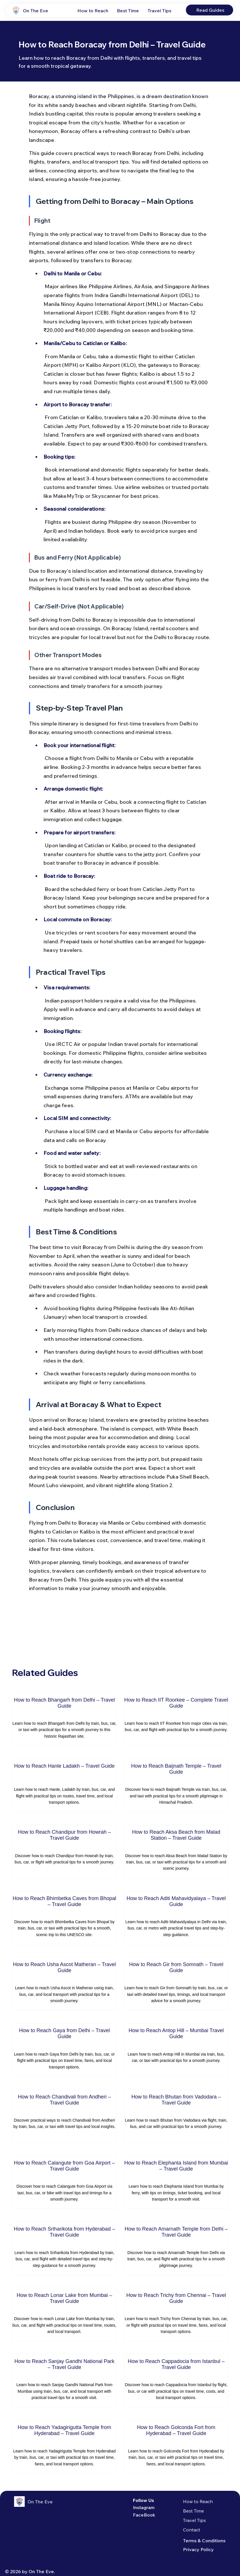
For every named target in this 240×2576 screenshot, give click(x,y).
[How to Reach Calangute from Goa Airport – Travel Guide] (64, 2182)
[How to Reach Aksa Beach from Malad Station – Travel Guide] (176, 1851)
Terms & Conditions (204, 2540)
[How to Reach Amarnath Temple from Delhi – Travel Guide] (176, 2248)
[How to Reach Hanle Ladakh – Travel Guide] (64, 1785)
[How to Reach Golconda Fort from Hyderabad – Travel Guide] (176, 2447)
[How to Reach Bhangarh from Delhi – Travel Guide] (64, 1719)
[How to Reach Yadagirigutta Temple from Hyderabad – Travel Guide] (64, 2447)
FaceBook (144, 2515)
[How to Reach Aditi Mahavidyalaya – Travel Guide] (176, 1917)
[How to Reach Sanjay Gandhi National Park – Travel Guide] (64, 2380)
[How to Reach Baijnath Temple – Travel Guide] (176, 1785)
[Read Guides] (209, 10)
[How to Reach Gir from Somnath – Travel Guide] (176, 1983)
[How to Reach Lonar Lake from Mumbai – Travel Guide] (64, 2314)
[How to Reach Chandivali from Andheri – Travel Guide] (64, 2116)
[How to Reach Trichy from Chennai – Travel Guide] (176, 2314)
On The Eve (35, 10)
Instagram (144, 2507)
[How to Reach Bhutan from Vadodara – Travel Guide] (176, 2116)
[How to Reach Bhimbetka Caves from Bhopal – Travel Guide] (64, 1917)
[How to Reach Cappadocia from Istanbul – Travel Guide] (176, 2380)
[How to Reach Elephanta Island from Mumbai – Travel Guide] (176, 2182)
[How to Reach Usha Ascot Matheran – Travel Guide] (64, 1983)
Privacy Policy (198, 2549)
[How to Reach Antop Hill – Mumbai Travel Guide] (176, 2050)
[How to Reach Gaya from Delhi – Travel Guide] (64, 2050)
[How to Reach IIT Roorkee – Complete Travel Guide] (176, 1719)
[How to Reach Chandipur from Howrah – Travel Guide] (64, 1851)
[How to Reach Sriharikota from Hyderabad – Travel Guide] (64, 2248)
